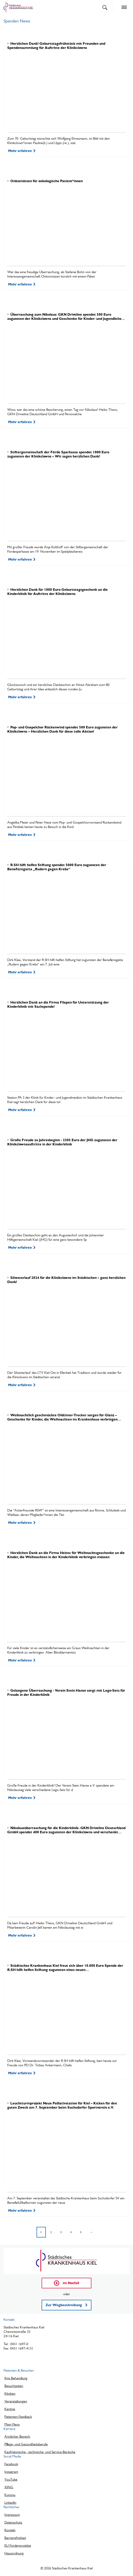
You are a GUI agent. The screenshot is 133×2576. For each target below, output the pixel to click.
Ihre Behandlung (15, 2378)
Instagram (11, 2472)
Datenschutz (13, 2522)
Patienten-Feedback (18, 2417)
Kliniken (9, 2393)
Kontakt (9, 2530)
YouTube (10, 2479)
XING (8, 2487)
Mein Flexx (12, 2424)
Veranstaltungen (15, 2401)
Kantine (9, 2409)
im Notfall (66, 2283)
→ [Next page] (92, 2232)
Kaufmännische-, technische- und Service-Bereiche (39, 2452)
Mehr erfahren (21, 151)
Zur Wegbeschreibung (66, 2305)
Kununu (9, 2495)
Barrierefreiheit (15, 2538)
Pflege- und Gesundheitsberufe (26, 2444)
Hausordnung (14, 2553)
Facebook (11, 2464)
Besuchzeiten (13, 2386)
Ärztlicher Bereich (17, 2436)
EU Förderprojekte (17, 2545)
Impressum (12, 2515)
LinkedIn (10, 2502)
